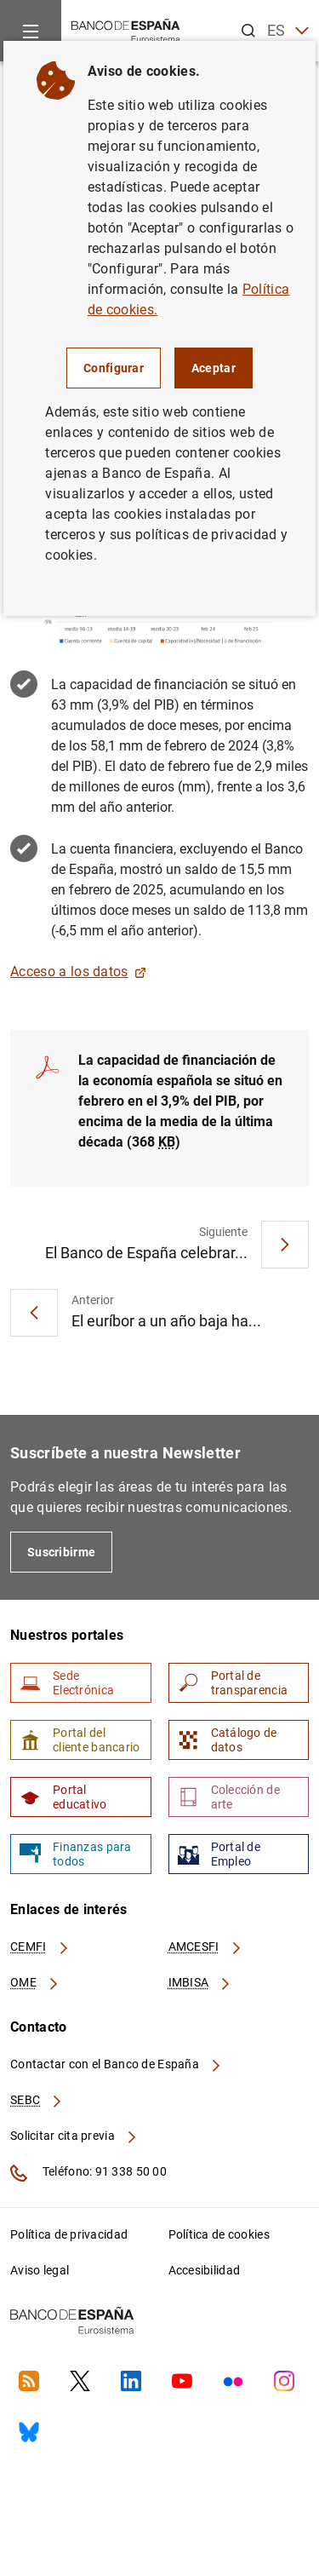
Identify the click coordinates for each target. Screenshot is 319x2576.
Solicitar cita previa (74, 2135)
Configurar (113, 368)
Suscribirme (61, 1552)
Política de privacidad (69, 2234)
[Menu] (30, 30)
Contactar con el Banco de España (116, 2064)
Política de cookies (219, 2234)
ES (288, 31)
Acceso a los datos (78, 971)
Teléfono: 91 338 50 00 (88, 2173)
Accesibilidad (204, 2270)
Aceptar (213, 368)
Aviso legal (39, 2270)
